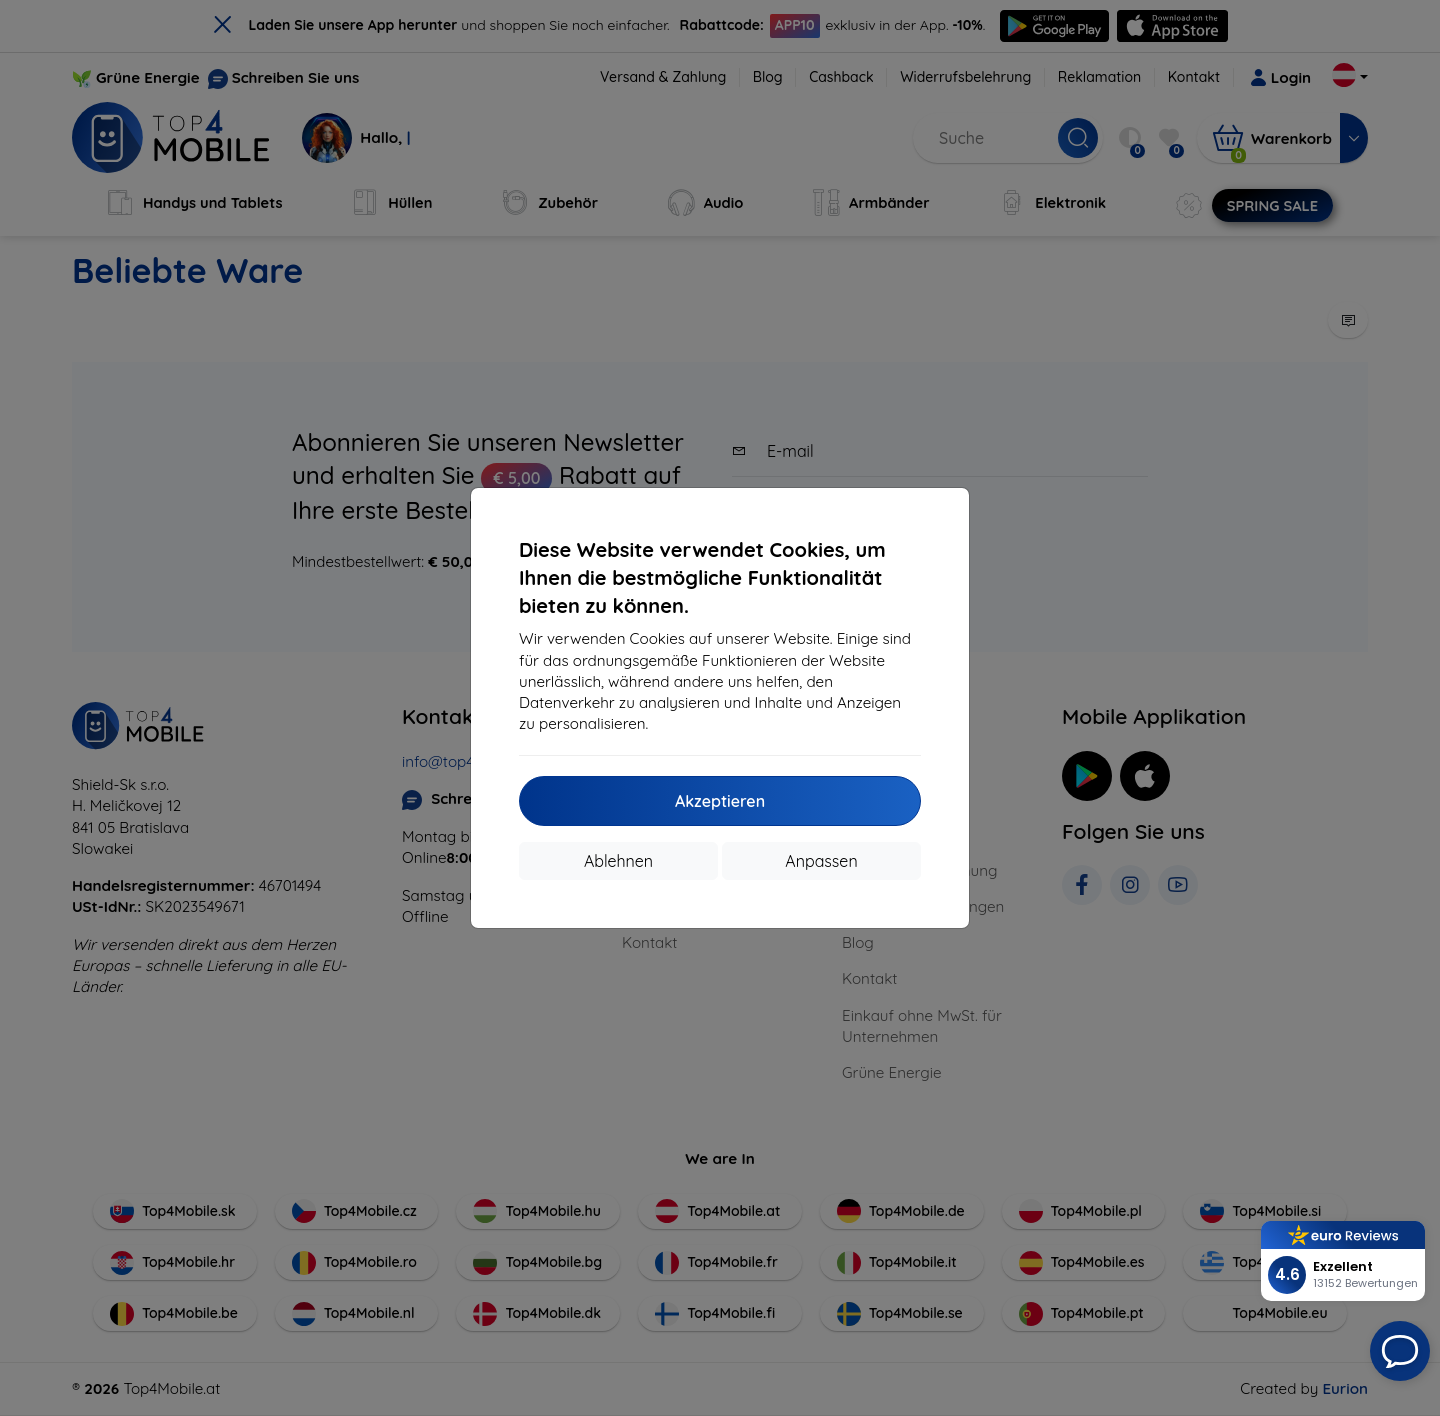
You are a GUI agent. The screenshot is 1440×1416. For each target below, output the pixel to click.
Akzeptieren (720, 801)
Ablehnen (618, 861)
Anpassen (821, 861)
